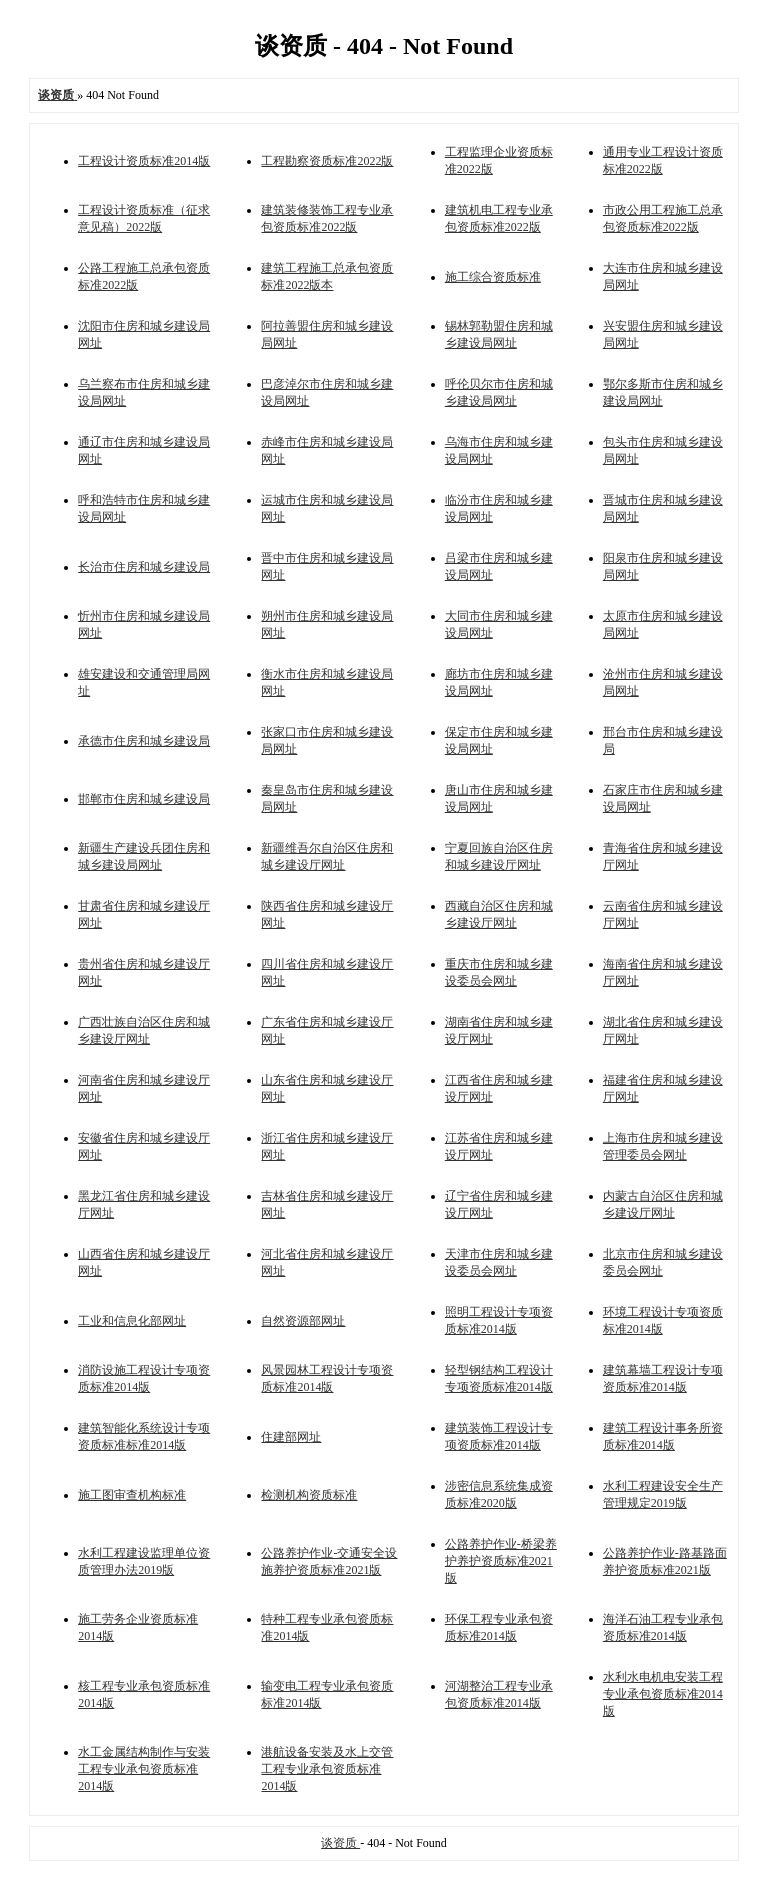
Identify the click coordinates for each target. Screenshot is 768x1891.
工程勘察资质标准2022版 (327, 161)
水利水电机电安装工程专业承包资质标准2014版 (663, 1694)
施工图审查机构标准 (132, 1495)
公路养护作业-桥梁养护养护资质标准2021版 (501, 1561)
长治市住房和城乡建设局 (144, 567)
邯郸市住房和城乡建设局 (144, 799)
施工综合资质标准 (493, 277)
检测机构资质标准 (309, 1495)
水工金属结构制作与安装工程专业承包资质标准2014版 (144, 1769)
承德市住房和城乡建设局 (144, 741)
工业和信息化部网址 (132, 1321)
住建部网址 (291, 1437)
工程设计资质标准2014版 (144, 161)
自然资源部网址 (303, 1321)
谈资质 (340, 1843)
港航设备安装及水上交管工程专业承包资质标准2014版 (327, 1769)
